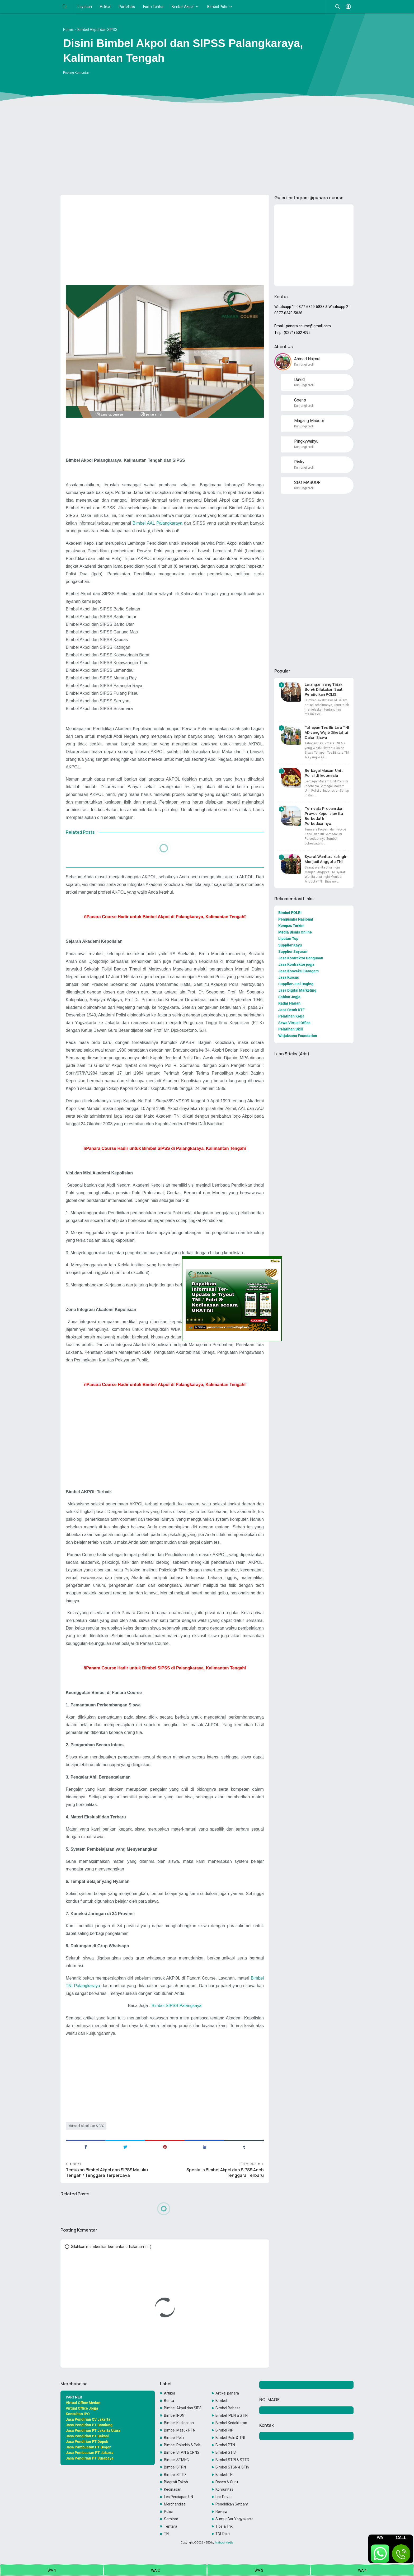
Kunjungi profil (304, 364)
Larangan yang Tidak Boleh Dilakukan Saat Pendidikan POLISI (323, 689)
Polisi (168, 2511)
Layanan (85, 6)
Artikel (105, 6)
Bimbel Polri (217, 6)
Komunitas (224, 2489)
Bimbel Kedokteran (231, 2423)
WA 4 (362, 2570)
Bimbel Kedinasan (179, 2423)
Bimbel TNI (224, 2474)
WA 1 (52, 2570)
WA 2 (155, 2570)
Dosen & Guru (226, 2482)
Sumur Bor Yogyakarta (234, 2519)
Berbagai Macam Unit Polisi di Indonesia (324, 773)
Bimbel (221, 2400)
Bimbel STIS (225, 2452)
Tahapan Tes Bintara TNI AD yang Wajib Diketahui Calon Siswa (327, 732)
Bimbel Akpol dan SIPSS (87, 2126)
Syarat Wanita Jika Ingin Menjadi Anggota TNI (326, 859)
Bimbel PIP (224, 2430)
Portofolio (127, 6)
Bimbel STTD (175, 2474)
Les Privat (223, 2497)
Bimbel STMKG (176, 2460)
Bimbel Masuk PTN (179, 2430)
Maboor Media (224, 2542)
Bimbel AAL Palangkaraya (157, 523)
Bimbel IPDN (174, 2415)
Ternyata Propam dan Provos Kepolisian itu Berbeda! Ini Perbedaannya (324, 816)
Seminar (171, 2519)
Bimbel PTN (225, 2445)
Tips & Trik (224, 2526)
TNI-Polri (222, 2534)
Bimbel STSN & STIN (232, 2467)
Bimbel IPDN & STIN (231, 2415)
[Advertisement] (207, 150)
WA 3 (259, 2570)
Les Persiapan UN (178, 2497)
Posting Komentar (76, 72)
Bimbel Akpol (183, 6)
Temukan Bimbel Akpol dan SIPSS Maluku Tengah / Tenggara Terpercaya (107, 2172)
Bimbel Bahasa (228, 2408)
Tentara (170, 2526)
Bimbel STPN (175, 2467)
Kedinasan (172, 2489)
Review (221, 2511)
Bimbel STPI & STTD (232, 2460)
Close (274, 1261)
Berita (169, 2400)
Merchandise (175, 2504)
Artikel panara (227, 2393)
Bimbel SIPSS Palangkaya (177, 2005)
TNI (167, 2534)
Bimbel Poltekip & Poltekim (182, 2445)
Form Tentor (153, 6)
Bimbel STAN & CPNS (181, 2452)
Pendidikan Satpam (231, 2504)
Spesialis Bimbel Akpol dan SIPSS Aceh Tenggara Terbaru (225, 2172)
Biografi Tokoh (176, 2482)
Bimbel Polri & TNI (230, 2437)
